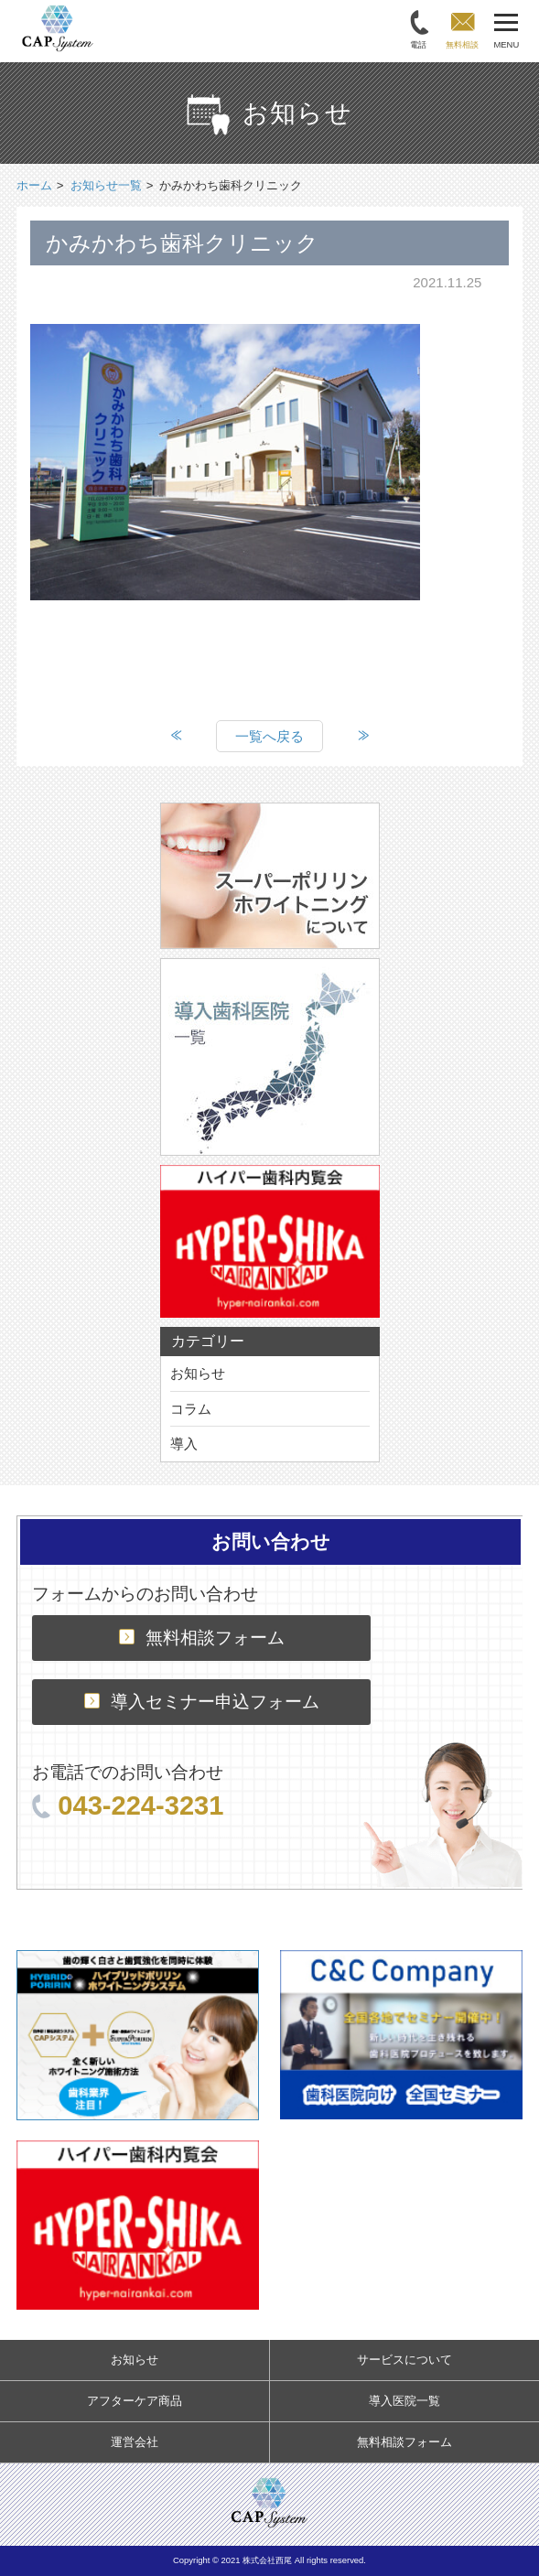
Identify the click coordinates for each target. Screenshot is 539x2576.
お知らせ (197, 1373)
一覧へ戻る (269, 736)
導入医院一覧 (404, 2401)
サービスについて (404, 2359)
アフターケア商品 (134, 2401)
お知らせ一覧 (106, 185)
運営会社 (134, 2442)
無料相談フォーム (202, 1637)
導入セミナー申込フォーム (201, 1701)
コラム (190, 1409)
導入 (184, 1443)
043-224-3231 (127, 1805)
